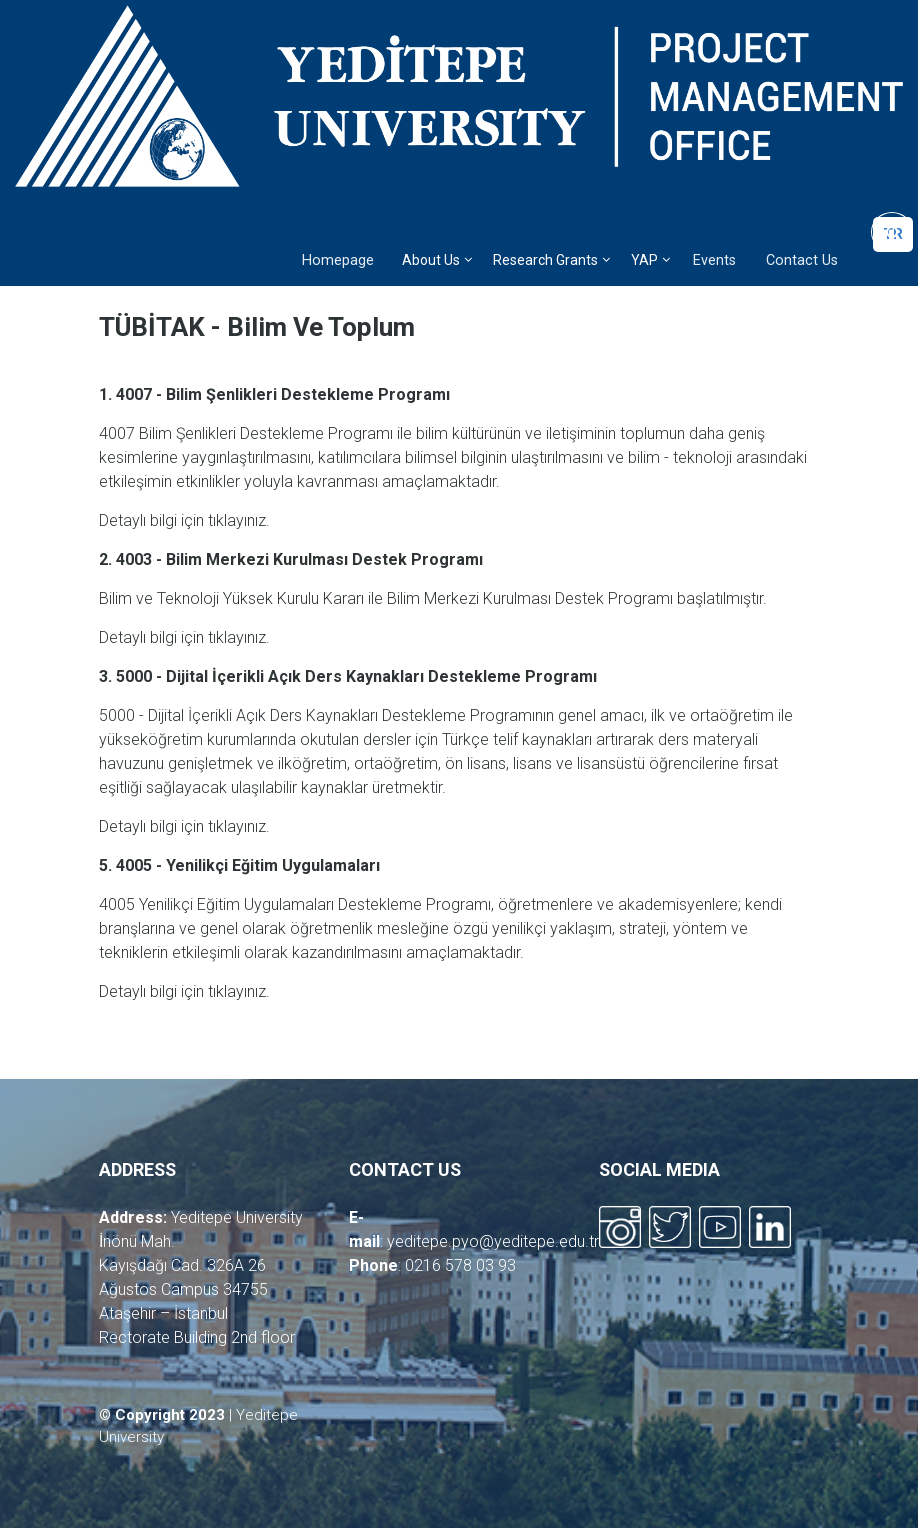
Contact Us (802, 260)
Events (714, 260)
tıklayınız (237, 520)
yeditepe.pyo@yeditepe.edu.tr (493, 1241)
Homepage (338, 260)
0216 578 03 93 (460, 1265)
